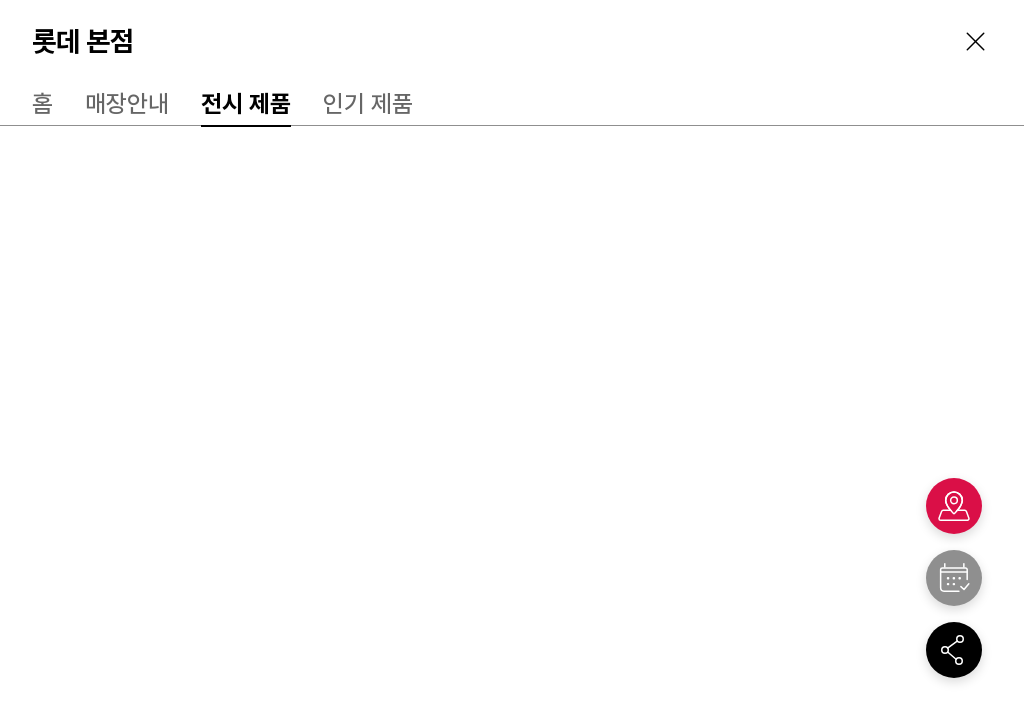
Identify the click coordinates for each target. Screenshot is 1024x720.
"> (954, 578)
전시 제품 (246, 103)
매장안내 (127, 103)
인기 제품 (368, 103)
